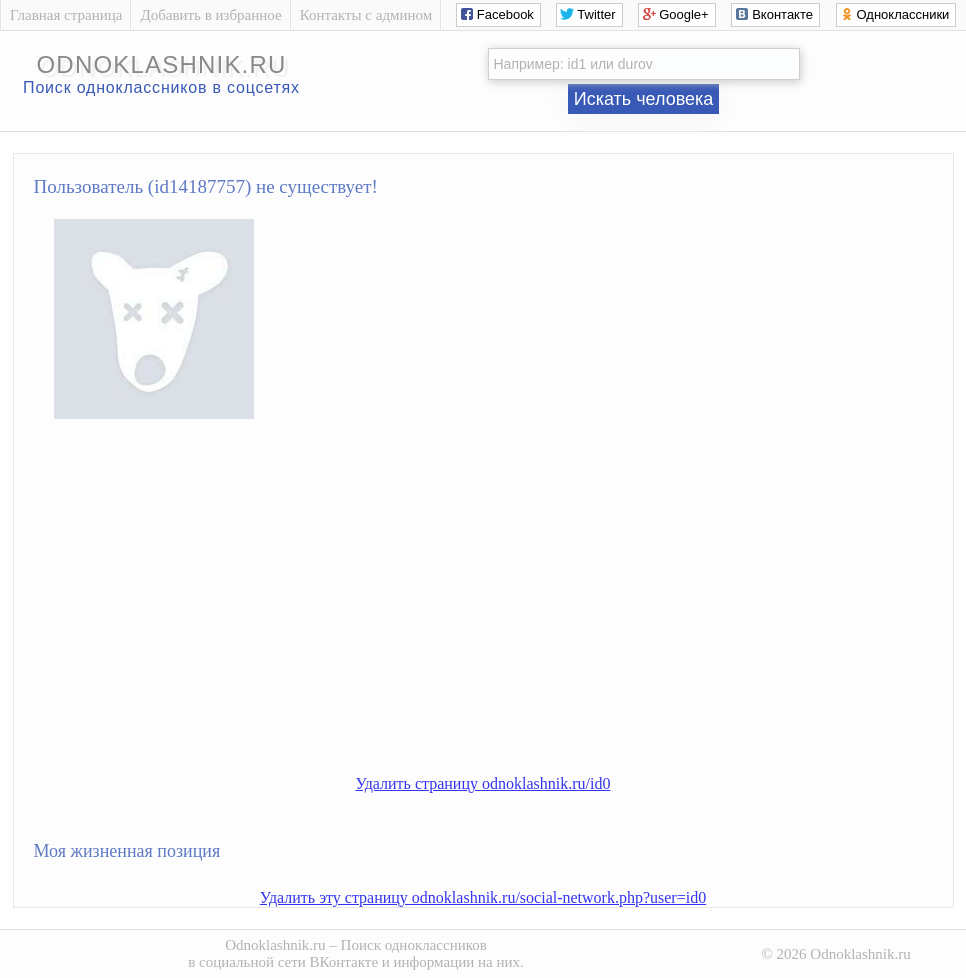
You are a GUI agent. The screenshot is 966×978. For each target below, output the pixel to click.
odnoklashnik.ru (161, 64)
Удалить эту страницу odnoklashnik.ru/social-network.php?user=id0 (483, 897)
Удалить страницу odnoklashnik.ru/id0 (483, 783)
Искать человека (644, 99)
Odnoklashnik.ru (275, 945)
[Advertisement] (503, 613)
